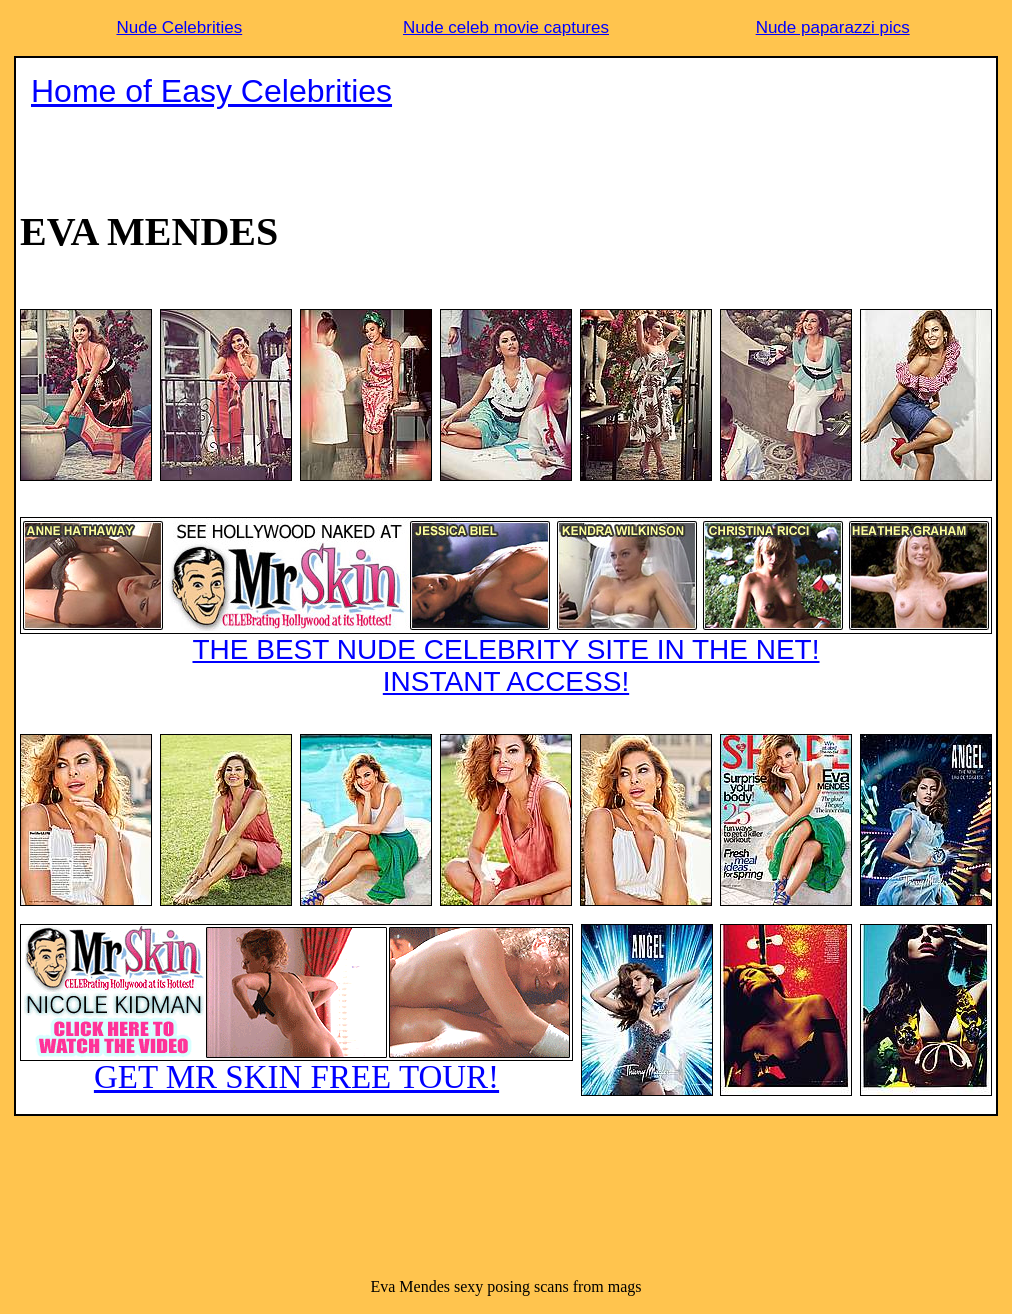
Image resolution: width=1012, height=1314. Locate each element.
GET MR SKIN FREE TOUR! (296, 1009)
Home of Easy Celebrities (211, 91)
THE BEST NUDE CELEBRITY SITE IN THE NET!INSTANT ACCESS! (506, 607)
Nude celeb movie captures (506, 27)
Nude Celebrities (179, 27)
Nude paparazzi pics (833, 27)
